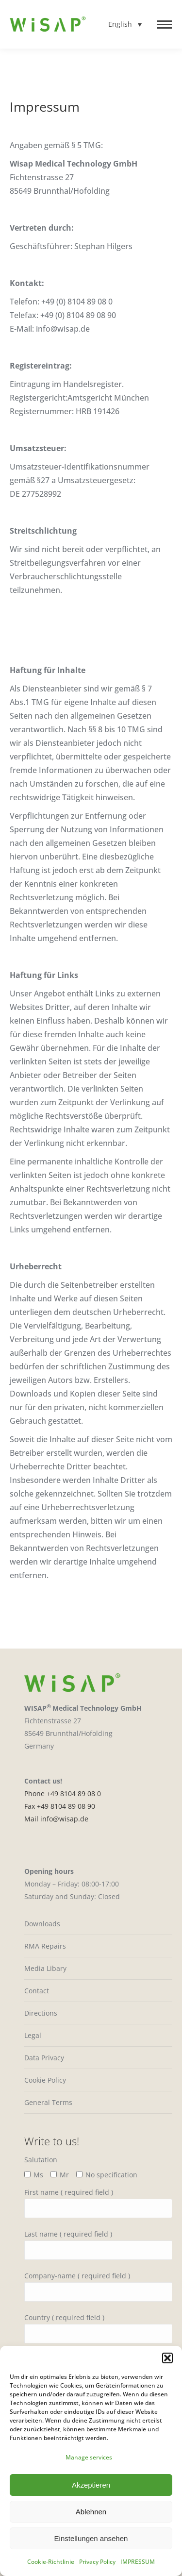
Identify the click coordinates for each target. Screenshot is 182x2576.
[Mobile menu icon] (164, 24)
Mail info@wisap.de (56, 1818)
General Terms (48, 2102)
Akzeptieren (91, 2485)
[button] (167, 2358)
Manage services (89, 2457)
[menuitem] (125, 24)
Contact (36, 1990)
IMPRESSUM (137, 2562)
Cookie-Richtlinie (50, 2562)
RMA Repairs (45, 1946)
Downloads (42, 1923)
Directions (40, 2013)
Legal (32, 2035)
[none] (125, 24)
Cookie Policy (45, 2080)
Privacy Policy (97, 2562)
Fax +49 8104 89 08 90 (59, 1806)
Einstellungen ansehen (91, 2538)
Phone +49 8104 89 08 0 (62, 1793)
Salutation (40, 2159)
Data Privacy (44, 2057)
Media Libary (45, 1968)
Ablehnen (91, 2512)
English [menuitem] (120, 24)
